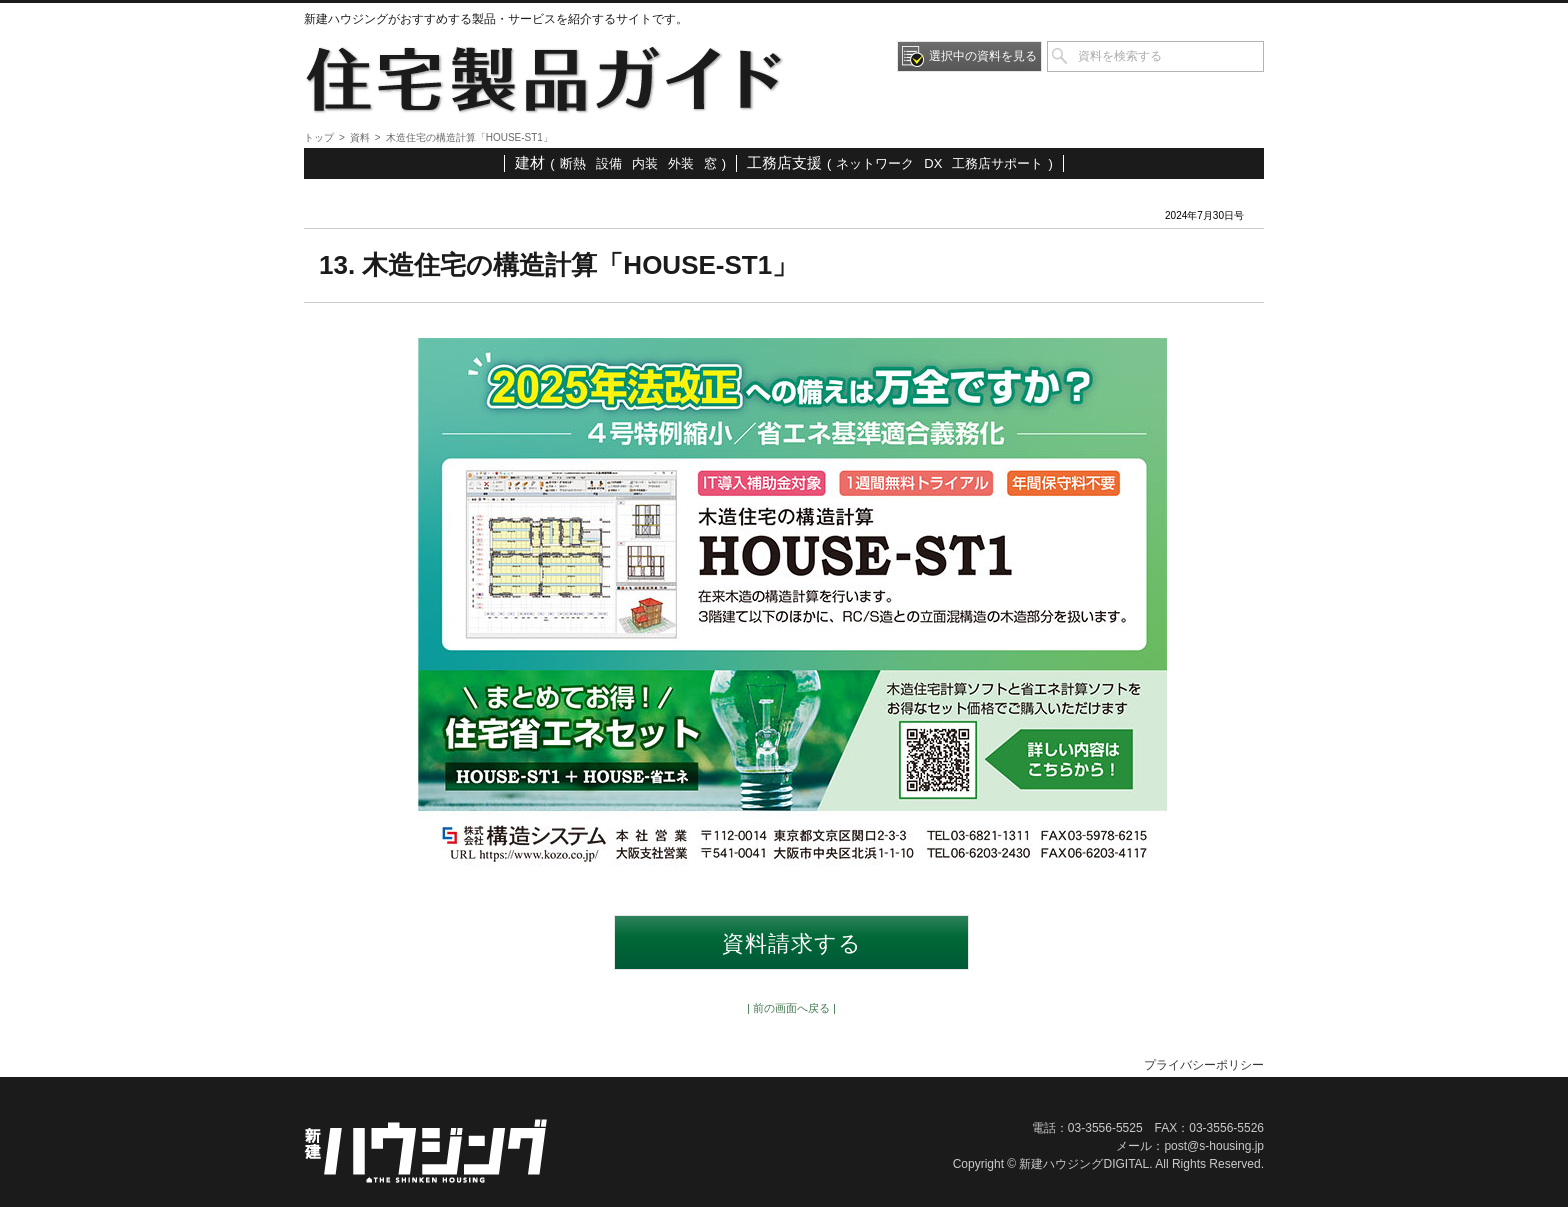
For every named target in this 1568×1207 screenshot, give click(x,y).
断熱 (573, 163)
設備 (609, 163)
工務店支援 (784, 162)
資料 (360, 137)
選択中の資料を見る (983, 56)
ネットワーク (875, 163)
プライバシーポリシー (1204, 1065)
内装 (645, 163)
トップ (319, 137)
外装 (681, 163)
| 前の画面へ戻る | (791, 1008)
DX (933, 163)
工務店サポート (997, 163)
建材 (530, 162)
